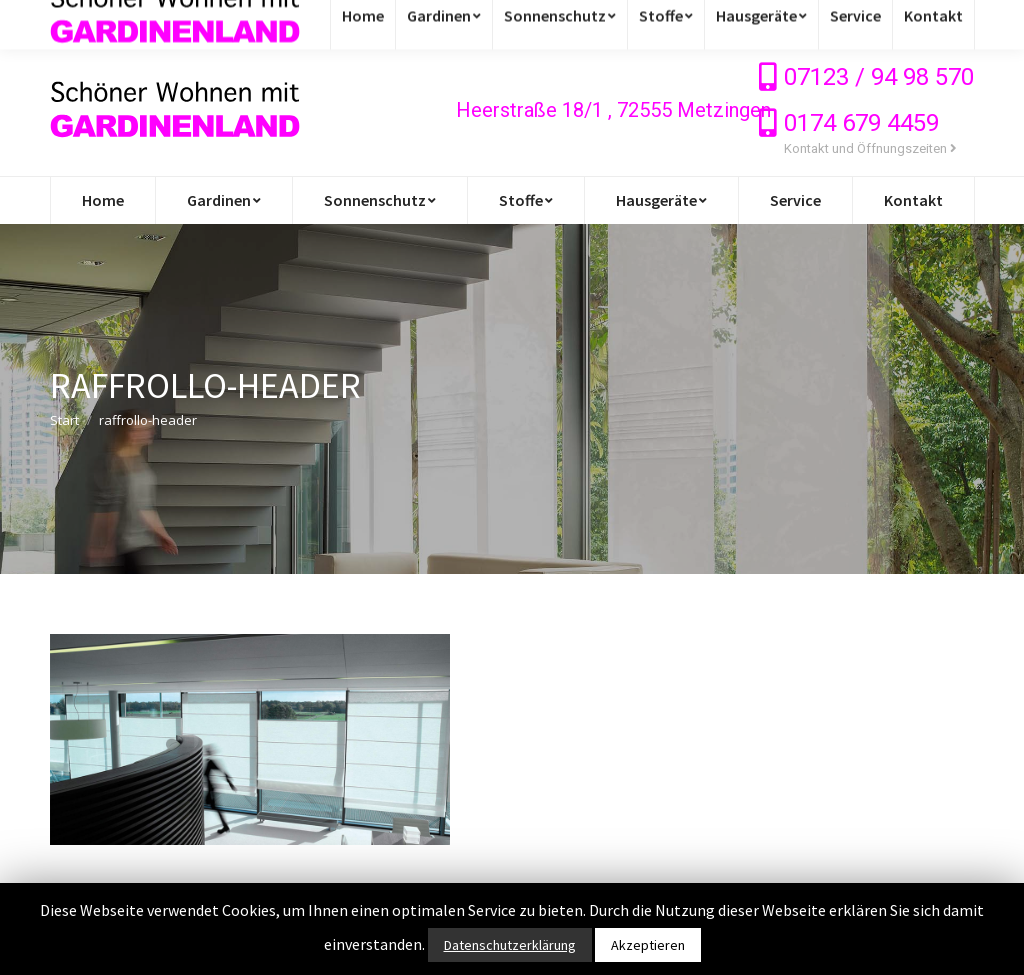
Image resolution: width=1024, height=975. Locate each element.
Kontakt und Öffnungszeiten (870, 148)
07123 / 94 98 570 (879, 77)
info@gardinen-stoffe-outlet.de (173, 22)
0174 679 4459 (861, 123)
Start (64, 420)
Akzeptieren (648, 945)
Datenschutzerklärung (510, 945)
